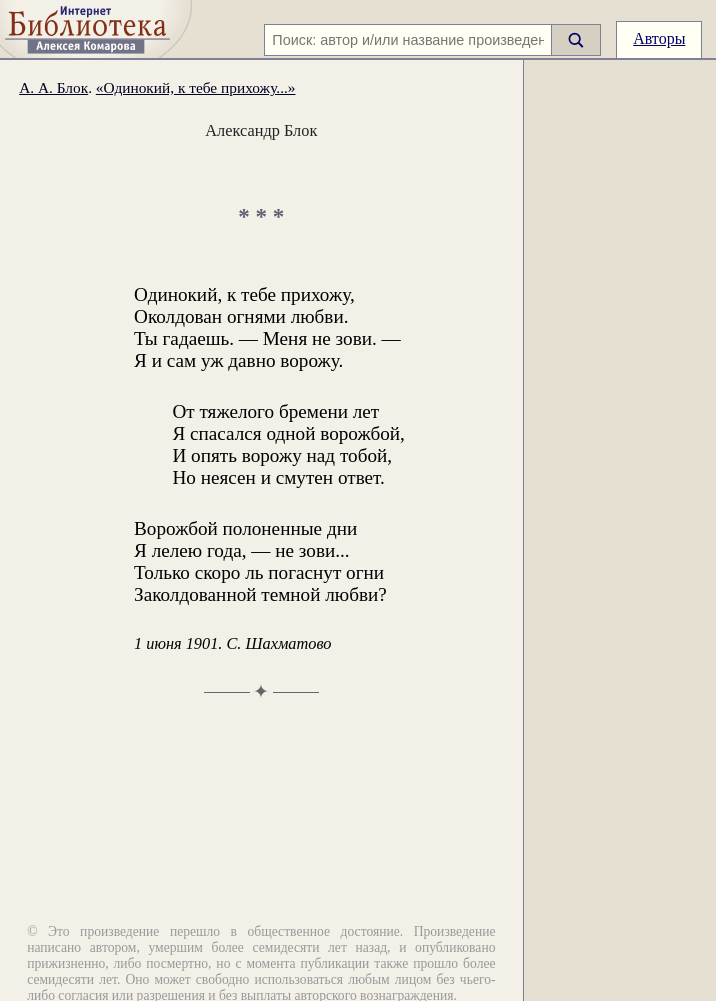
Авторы (659, 38)
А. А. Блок (53, 87)
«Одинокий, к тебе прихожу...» (196, 87)
